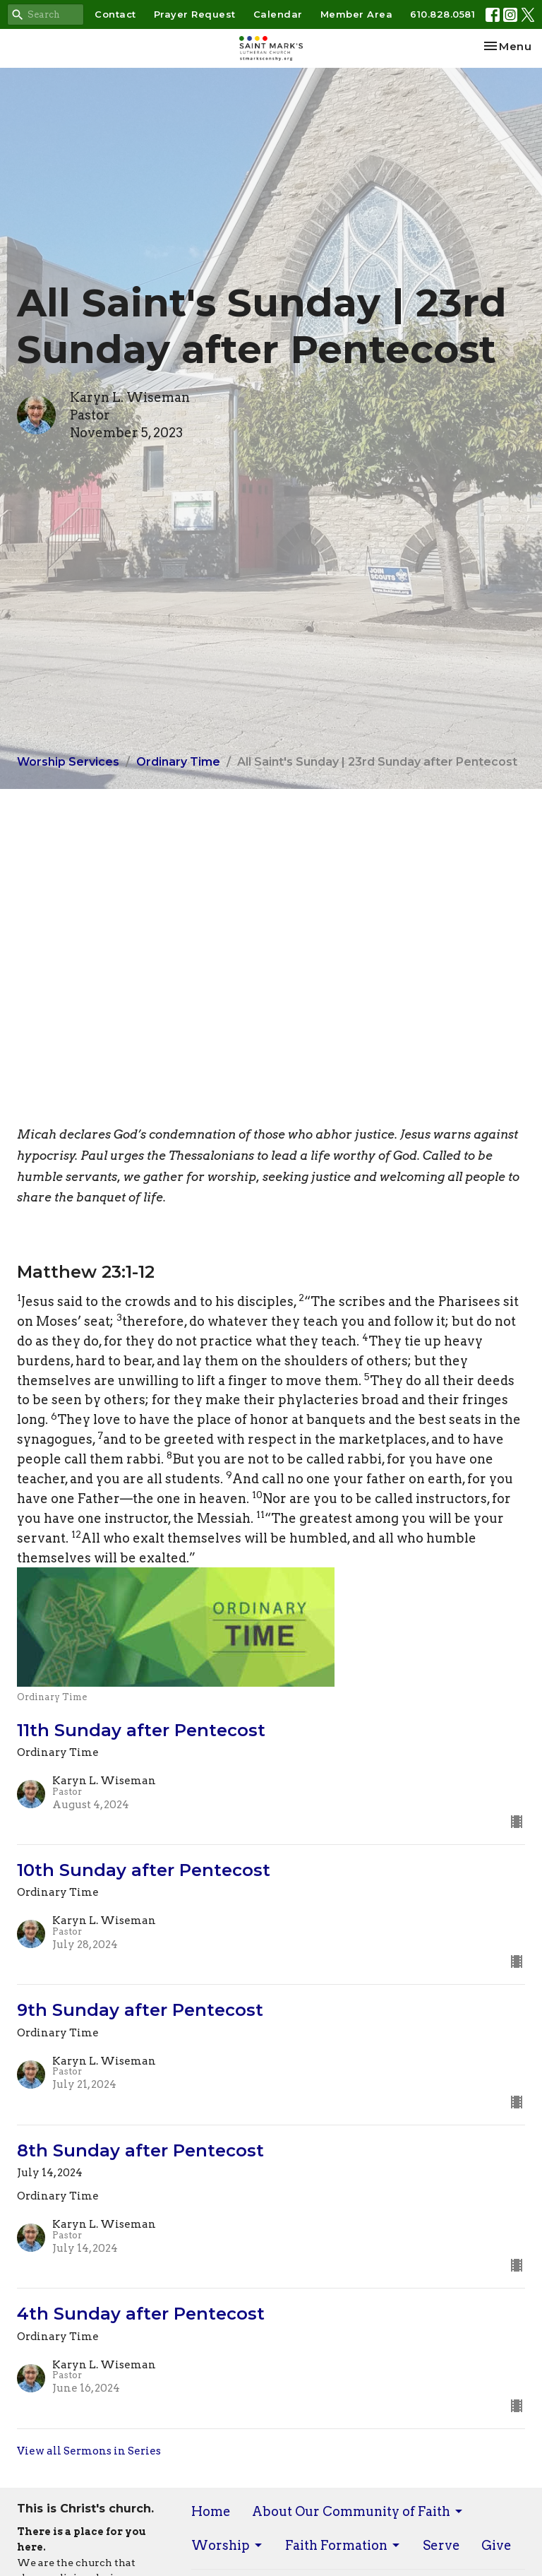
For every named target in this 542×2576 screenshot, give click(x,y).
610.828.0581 (442, 14)
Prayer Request (195, 14)
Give (496, 2545)
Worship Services (68, 761)
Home (211, 2511)
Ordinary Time (178, 761)
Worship (227, 2545)
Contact (115, 14)
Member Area (356, 14)
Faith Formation (343, 2545)
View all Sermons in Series (89, 2451)
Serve (441, 2545)
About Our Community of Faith (358, 2511)
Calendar (278, 14)
